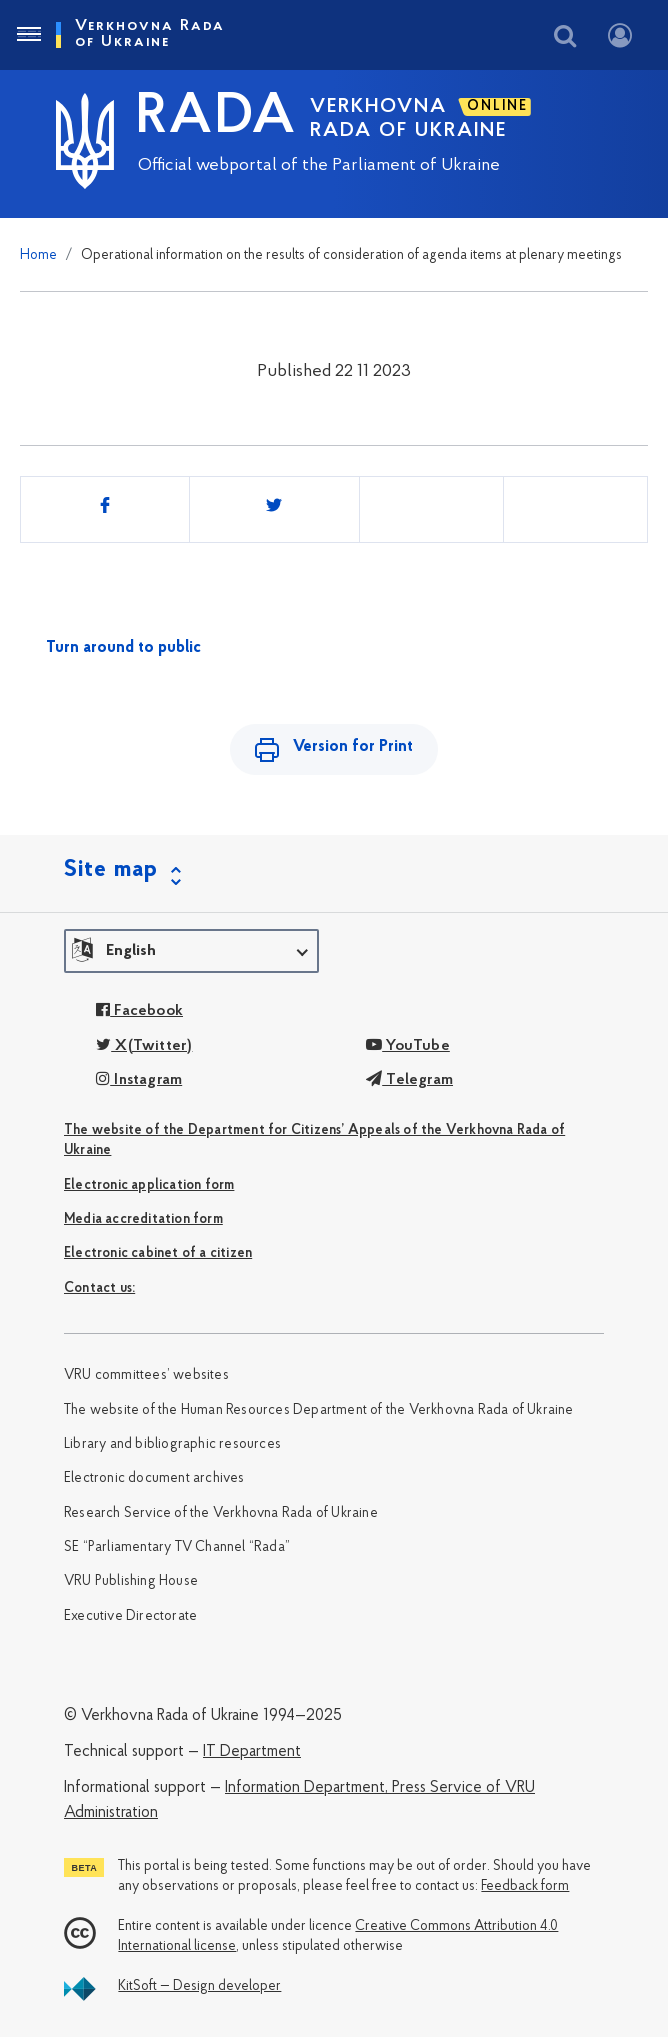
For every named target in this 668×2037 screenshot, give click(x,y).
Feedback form (525, 1886)
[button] (191, 951)
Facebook (139, 1011)
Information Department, (306, 1788)
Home (38, 255)
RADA (217, 118)
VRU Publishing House (131, 1581)
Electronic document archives (154, 1478)
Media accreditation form (143, 1219)
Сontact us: (99, 1288)
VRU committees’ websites (146, 1375)
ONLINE (497, 106)
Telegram (409, 1080)
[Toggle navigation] (28, 35)
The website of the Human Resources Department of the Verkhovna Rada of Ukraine (319, 1410)
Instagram (139, 1080)
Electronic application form (149, 1185)
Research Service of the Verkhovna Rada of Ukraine (221, 1513)
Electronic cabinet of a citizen (158, 1253)
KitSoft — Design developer (199, 1986)
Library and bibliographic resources (172, 1444)
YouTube (408, 1046)
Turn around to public (123, 648)
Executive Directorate (130, 1616)
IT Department (252, 1752)
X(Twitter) (144, 1046)
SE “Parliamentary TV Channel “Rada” (177, 1547)
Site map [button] (111, 870)
